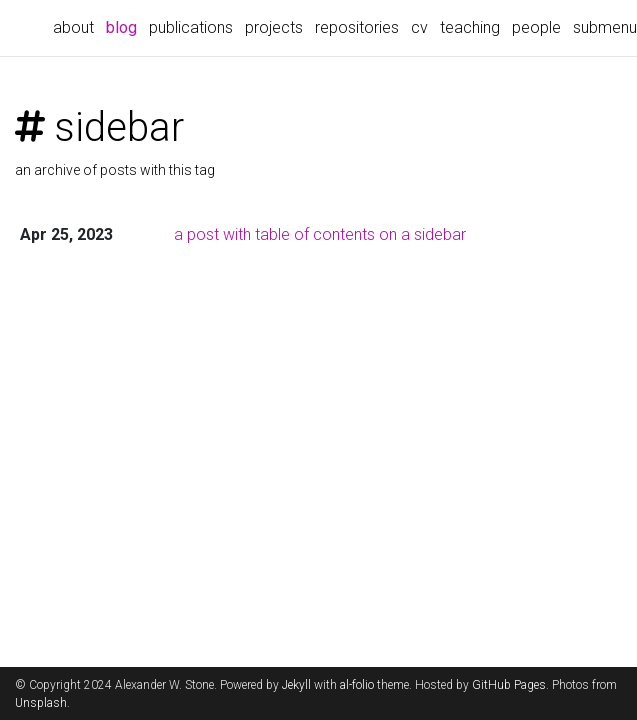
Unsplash (41, 703)
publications (191, 27)
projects (274, 27)
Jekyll (296, 685)
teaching (470, 27)
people (536, 27)
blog (124, 26)
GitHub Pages (509, 685)
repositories (357, 27)
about (73, 27)
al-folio (357, 685)
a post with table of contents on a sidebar (320, 234)
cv (419, 27)
